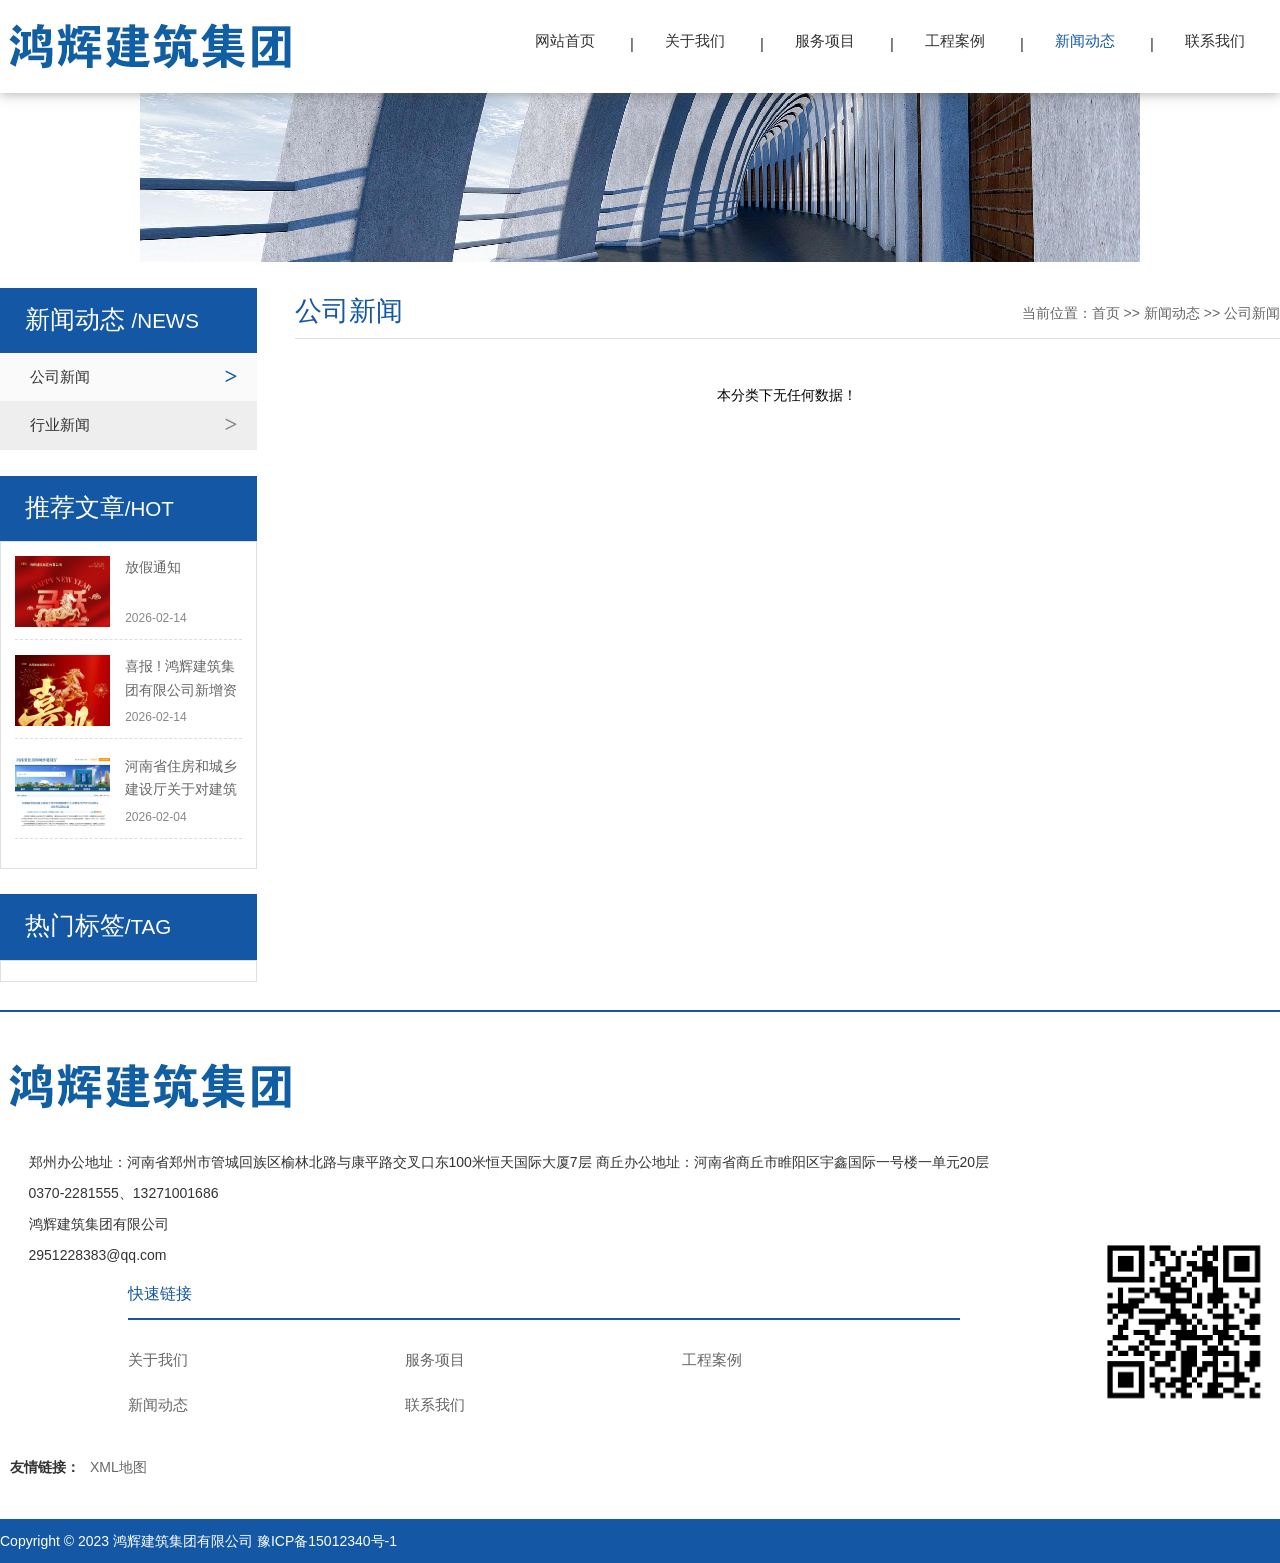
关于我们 (695, 40)
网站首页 (565, 40)
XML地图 (118, 1467)
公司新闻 (60, 376)
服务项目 (825, 40)
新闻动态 (1085, 40)
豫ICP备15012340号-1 (327, 1541)
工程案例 (955, 40)
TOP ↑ (1247, 1158)
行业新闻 (60, 424)
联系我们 (1215, 40)
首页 (1106, 313)
